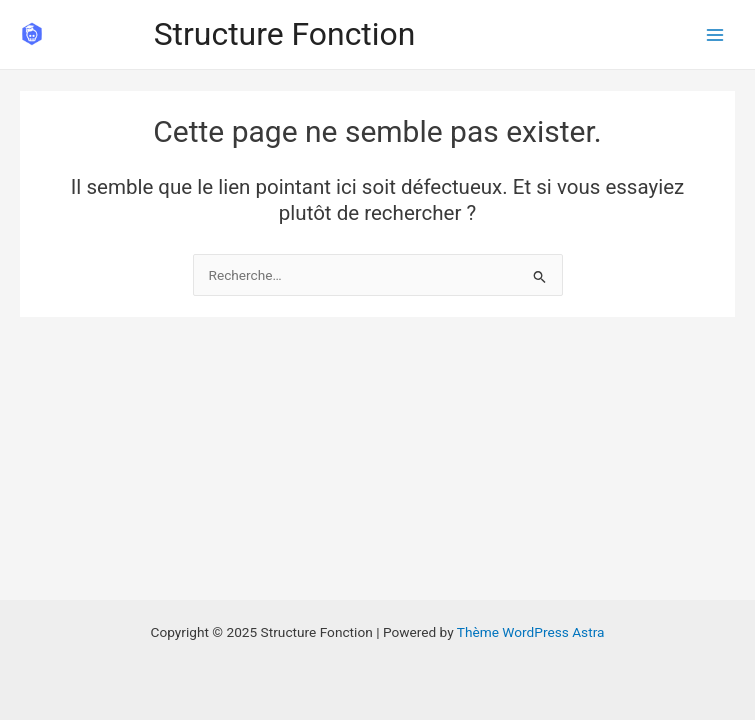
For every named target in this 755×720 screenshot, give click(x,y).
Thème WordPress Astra (531, 632)
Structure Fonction (285, 34)
